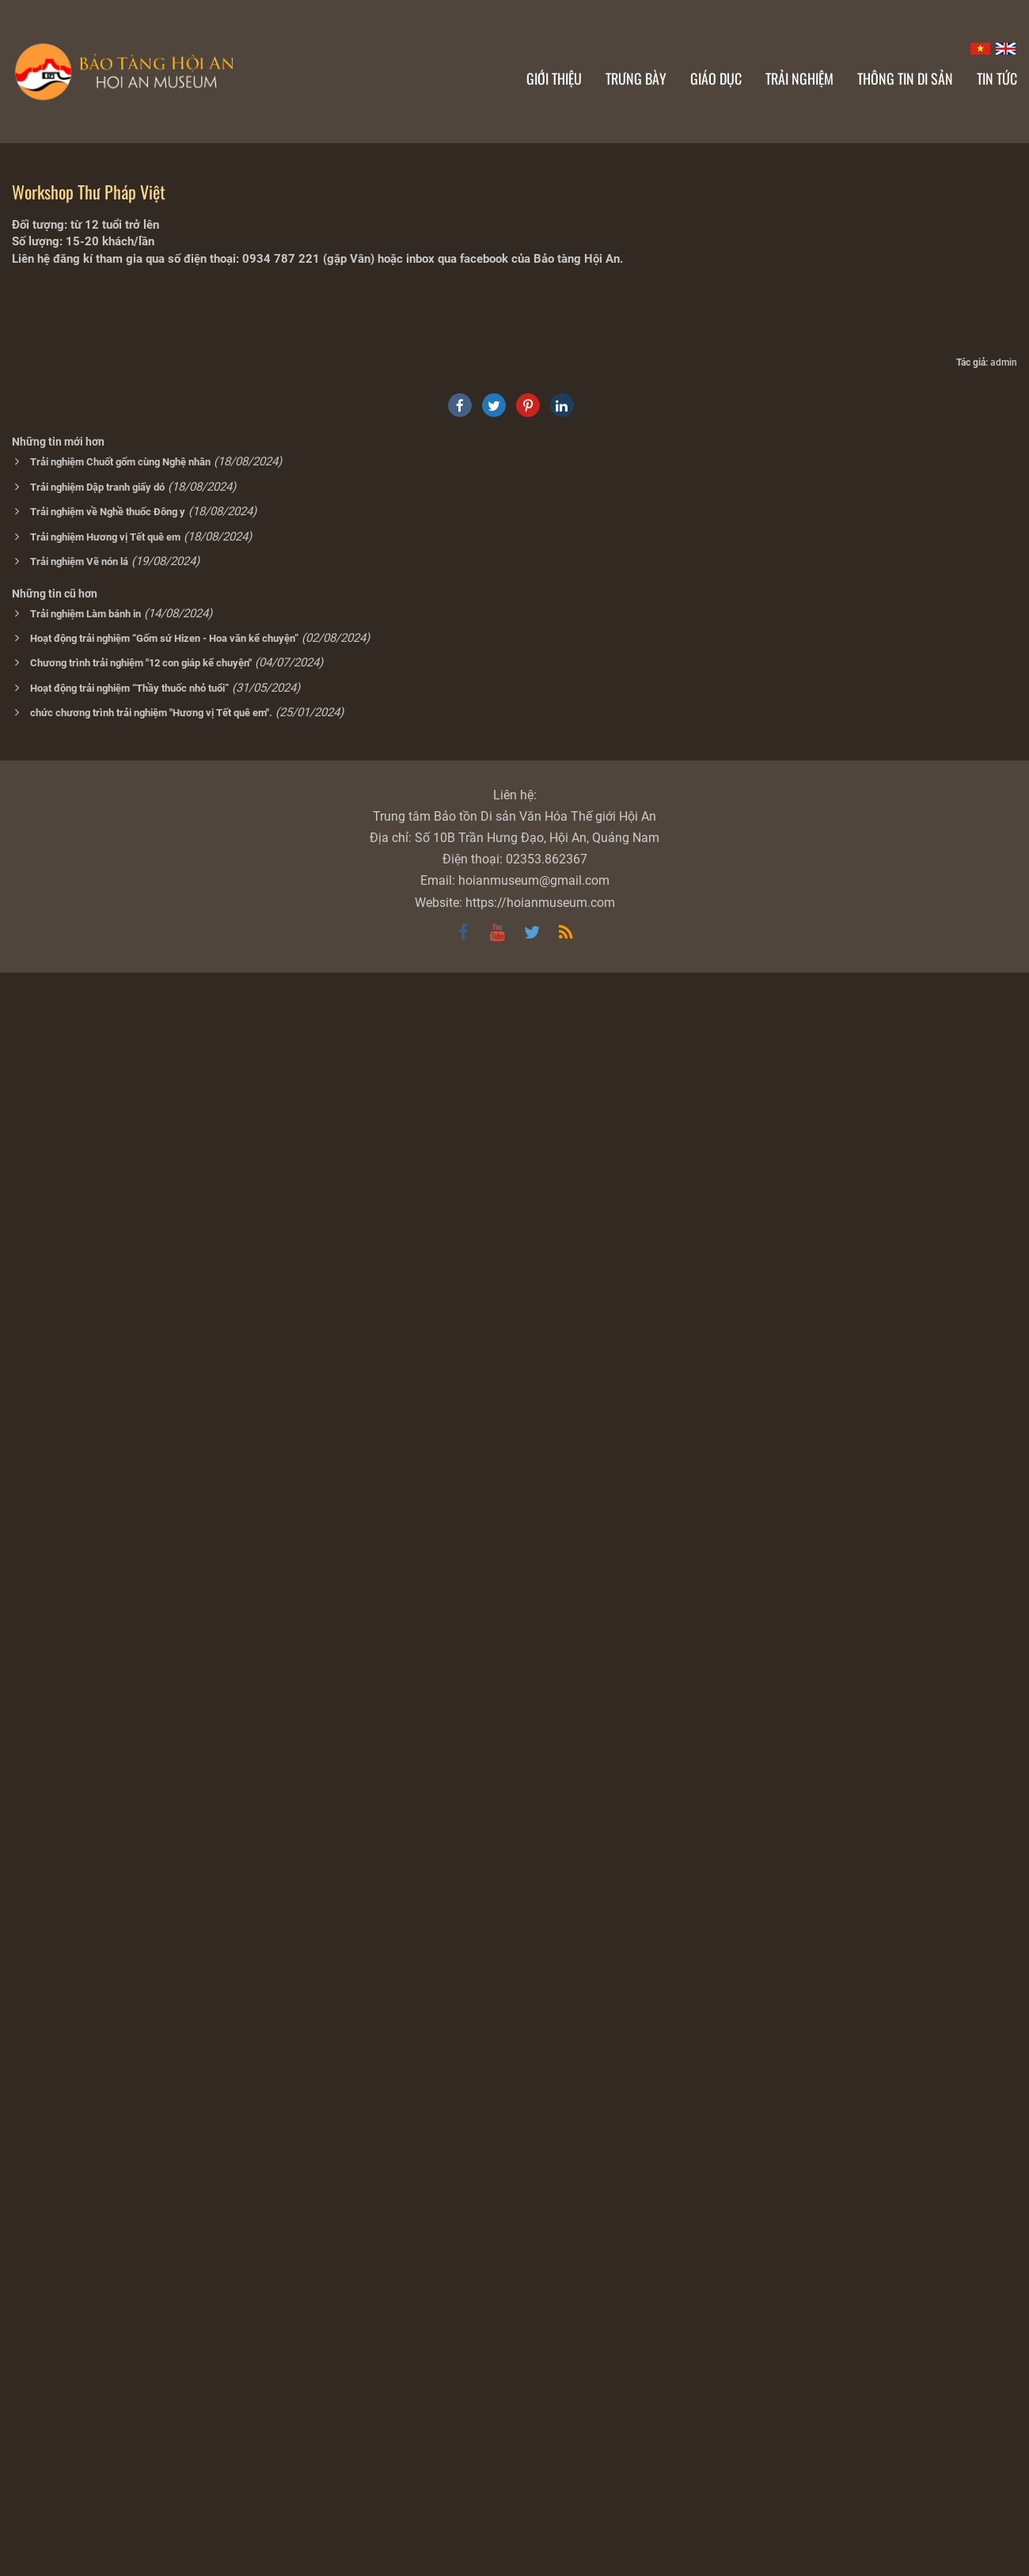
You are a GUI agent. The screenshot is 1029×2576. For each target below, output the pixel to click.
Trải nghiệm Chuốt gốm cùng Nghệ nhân (120, 2065)
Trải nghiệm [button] (799, 78)
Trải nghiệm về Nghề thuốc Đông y (107, 2115)
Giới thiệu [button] (554, 78)
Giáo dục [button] (716, 78)
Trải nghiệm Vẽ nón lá (79, 2165)
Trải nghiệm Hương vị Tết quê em (105, 2140)
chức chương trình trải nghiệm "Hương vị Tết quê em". (151, 2316)
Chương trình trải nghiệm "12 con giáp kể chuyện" (141, 2266)
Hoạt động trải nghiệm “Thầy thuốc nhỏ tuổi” (129, 2291)
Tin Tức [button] (997, 78)
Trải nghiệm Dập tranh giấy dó (97, 2090)
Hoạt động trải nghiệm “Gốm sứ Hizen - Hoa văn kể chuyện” (164, 2242)
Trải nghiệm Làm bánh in (85, 2217)
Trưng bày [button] (636, 78)
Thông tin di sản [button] (905, 78)
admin (1003, 1965)
